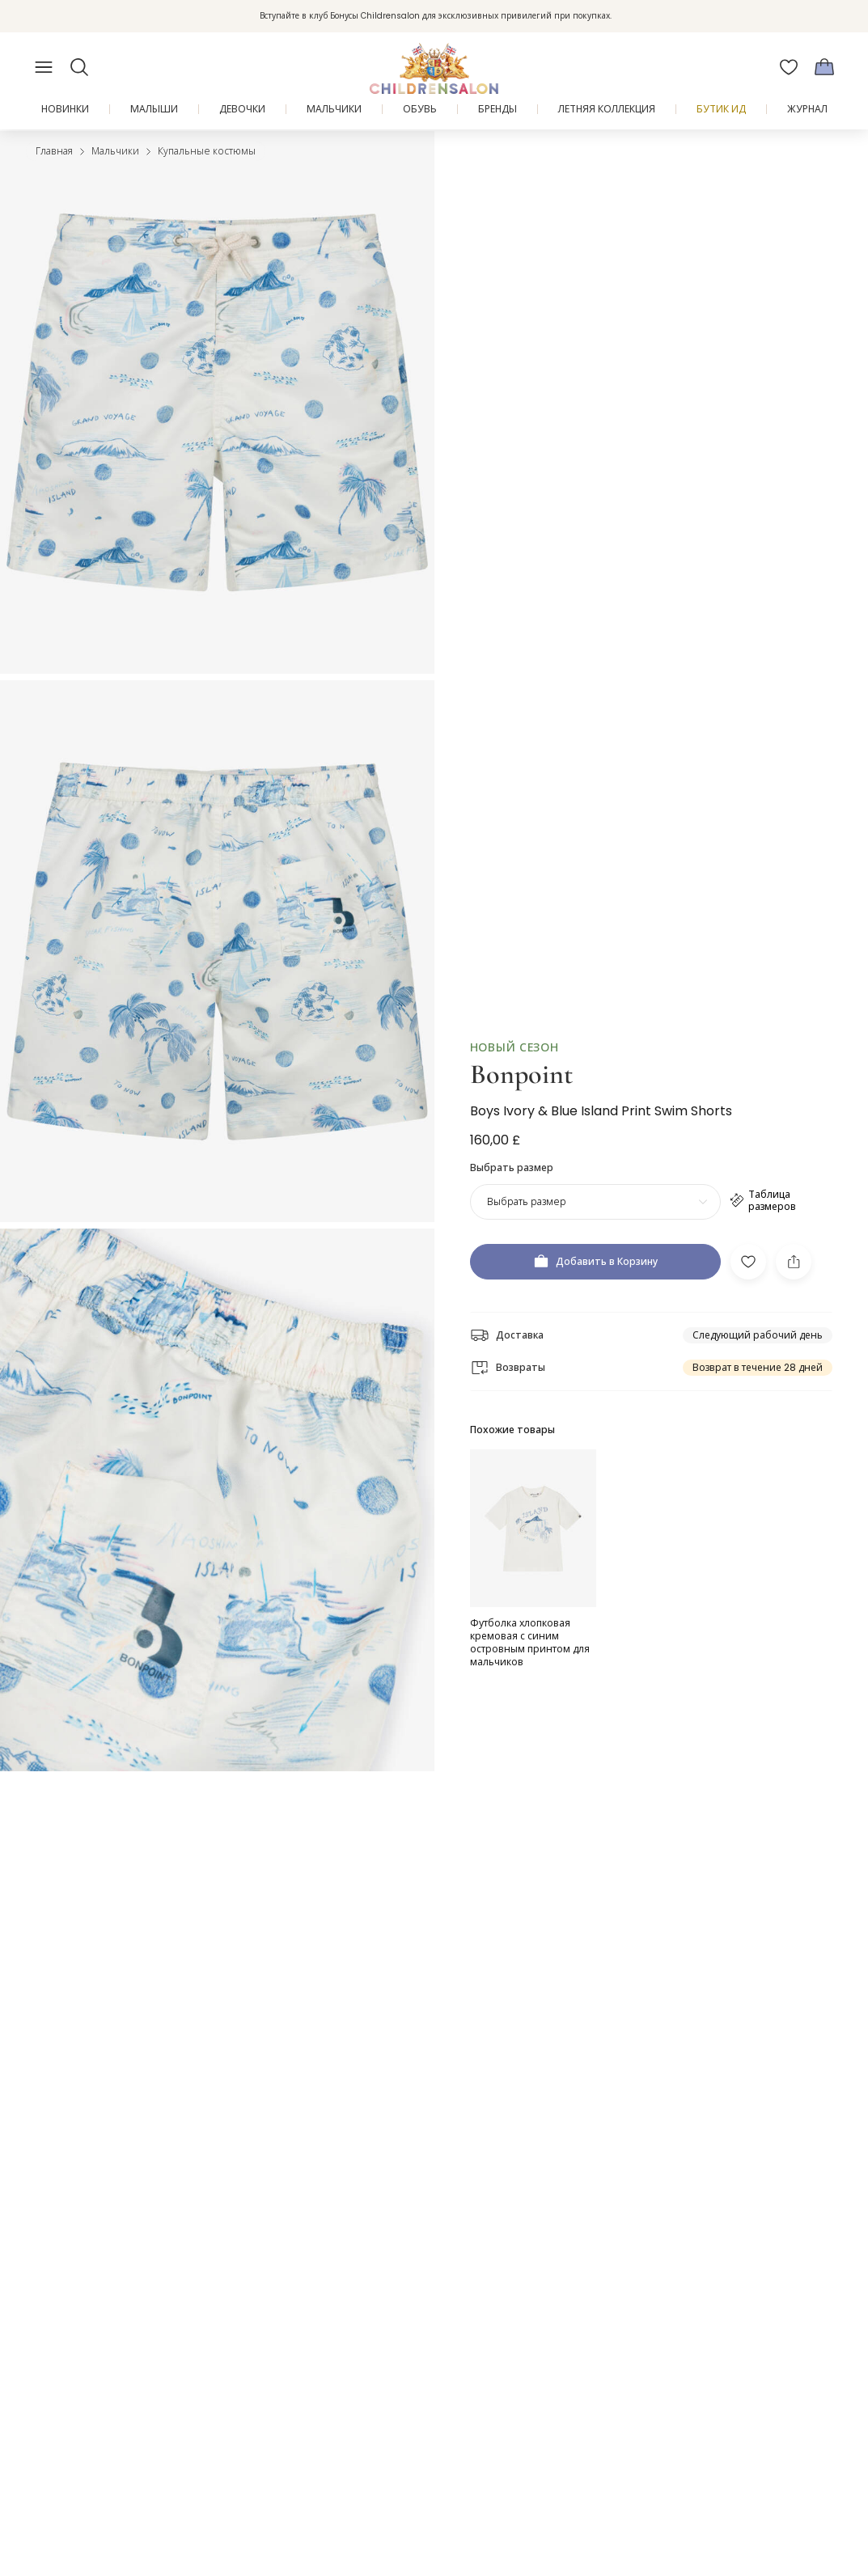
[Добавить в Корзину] (595, 1262)
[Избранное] (789, 67)
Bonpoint (521, 1074)
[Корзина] (824, 67)
